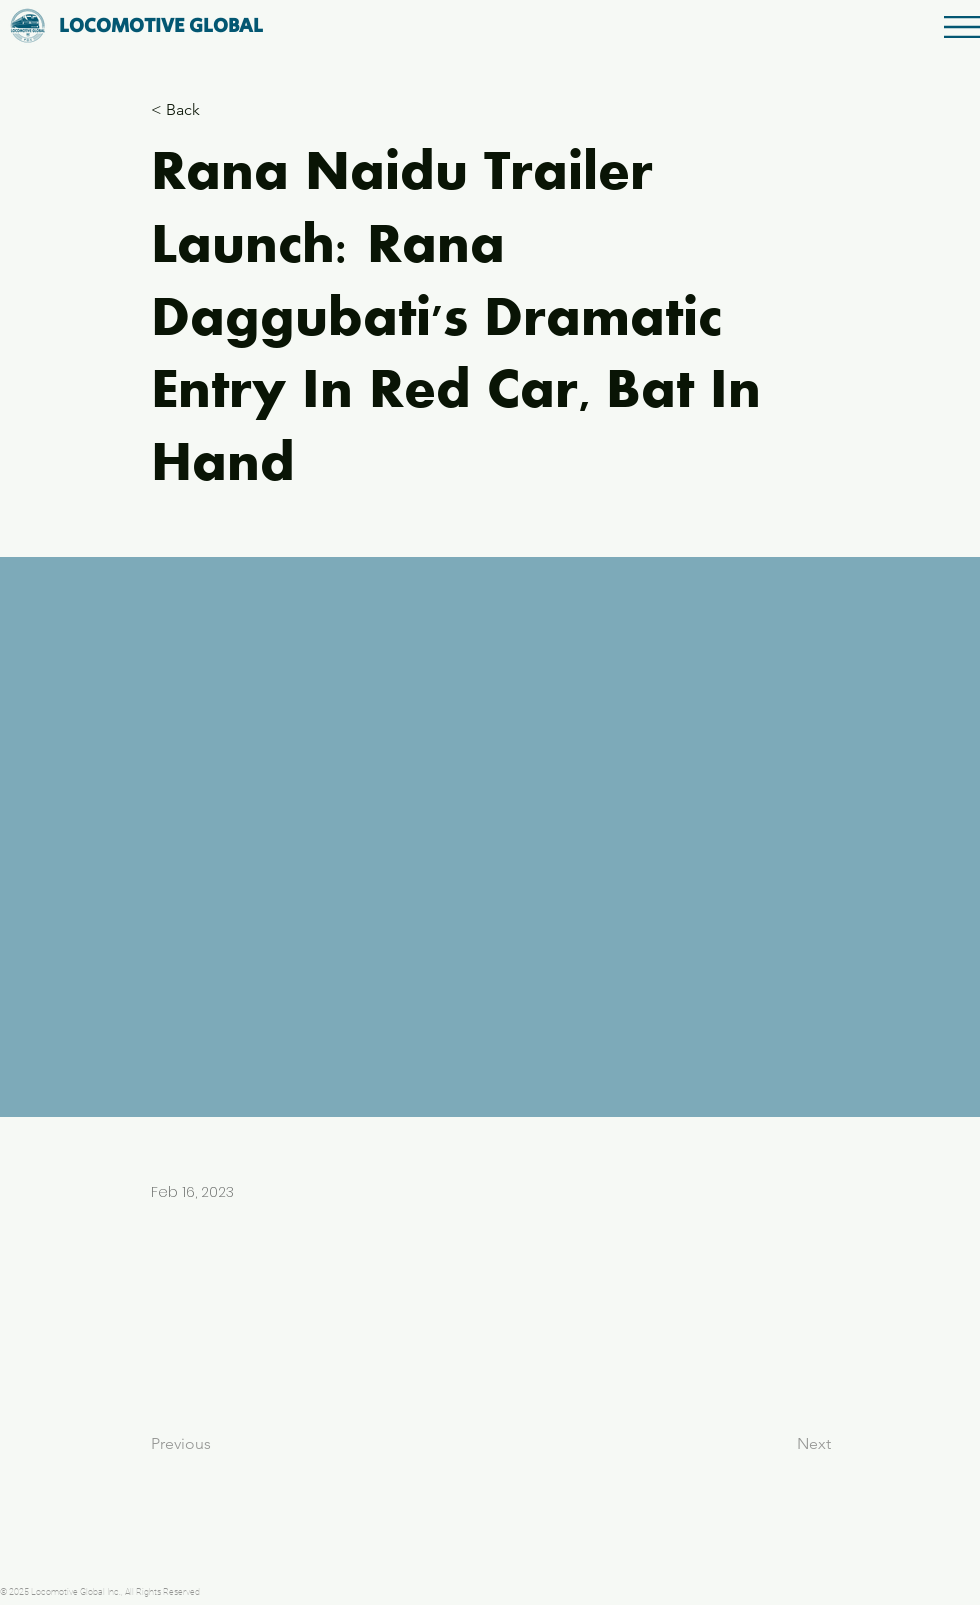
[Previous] (217, 1444)
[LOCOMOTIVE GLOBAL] (161, 26)
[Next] (781, 1444)
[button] (962, 27)
